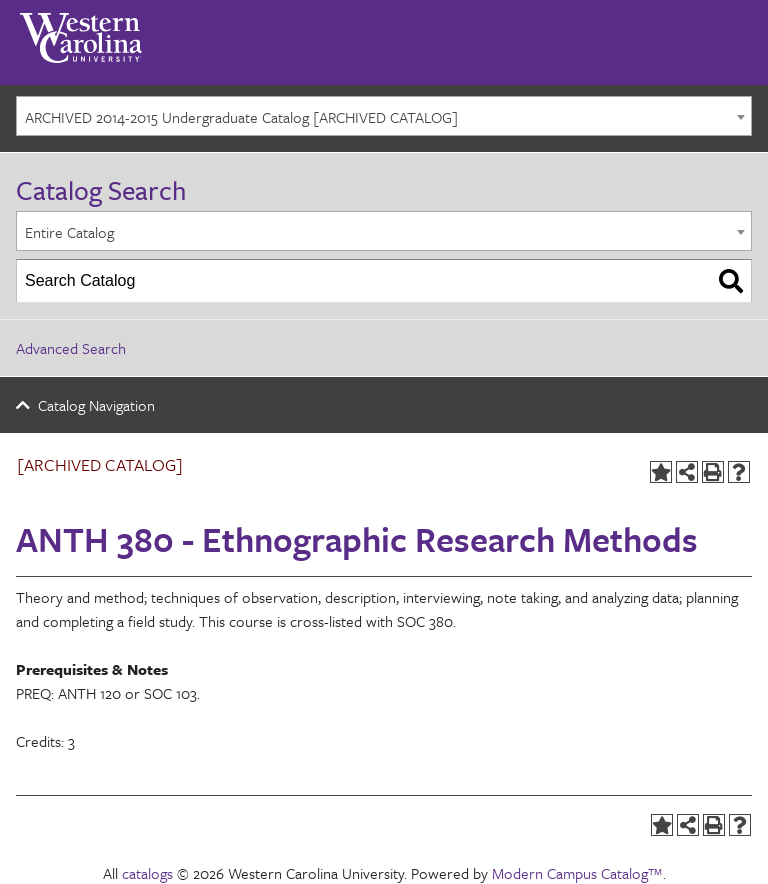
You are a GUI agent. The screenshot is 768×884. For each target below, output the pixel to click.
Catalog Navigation (96, 405)
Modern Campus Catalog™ (577, 873)
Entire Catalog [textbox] (69, 232)
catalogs (147, 873)
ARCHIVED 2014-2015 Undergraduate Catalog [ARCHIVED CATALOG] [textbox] (241, 117)
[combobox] (384, 116)
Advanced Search (71, 348)
